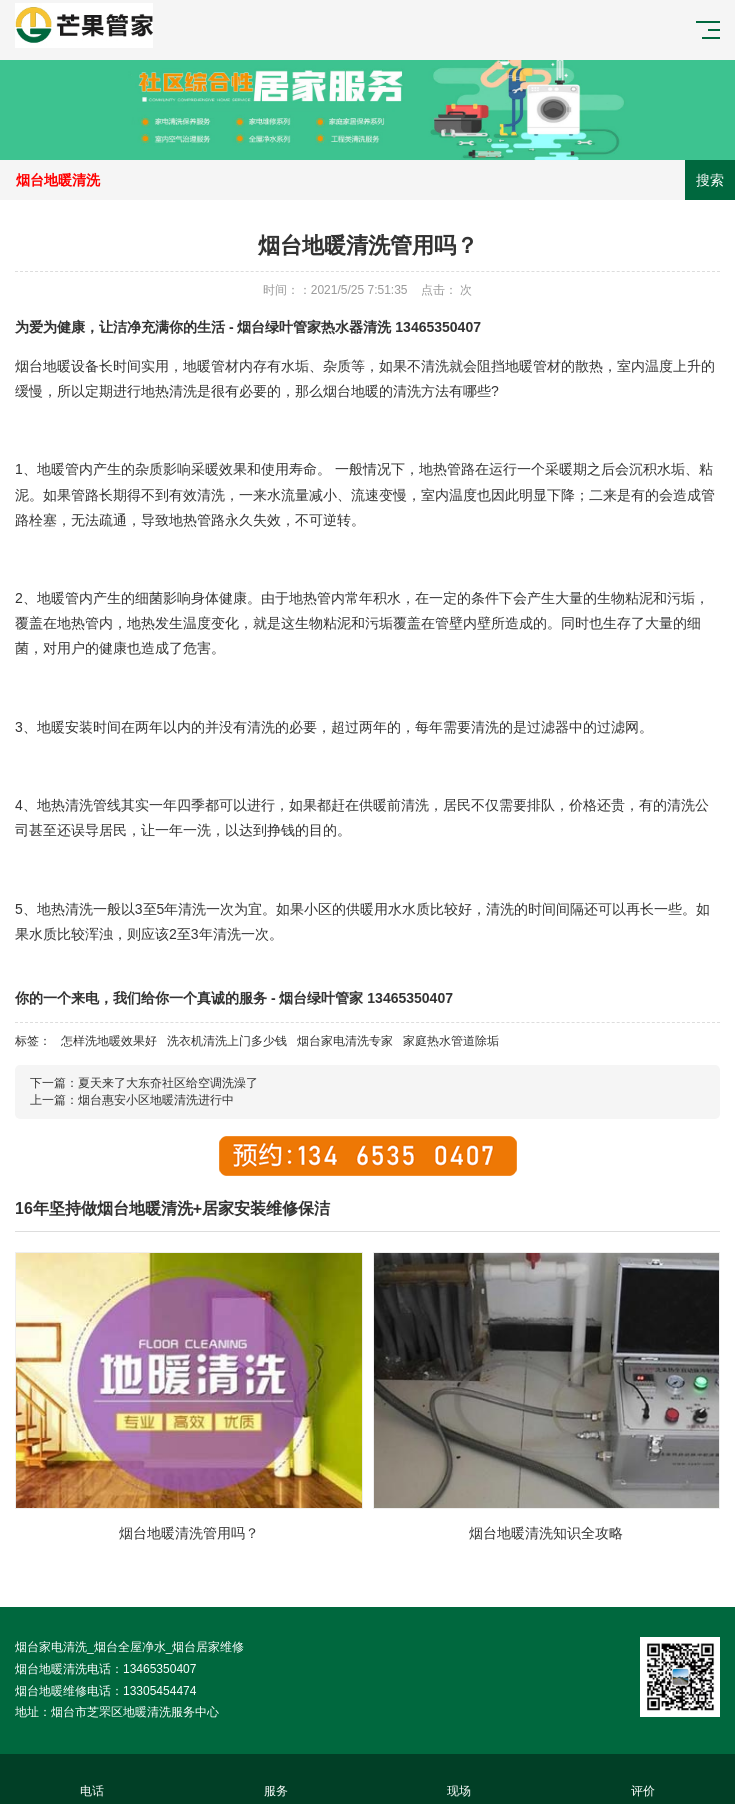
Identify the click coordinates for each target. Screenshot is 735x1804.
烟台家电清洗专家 (345, 1041)
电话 (92, 1779)
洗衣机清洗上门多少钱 (227, 1041)
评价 (643, 1779)
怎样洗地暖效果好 (109, 1041)
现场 (460, 1779)
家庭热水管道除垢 (451, 1041)
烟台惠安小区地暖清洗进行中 (156, 1100)
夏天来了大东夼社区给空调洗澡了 (168, 1083)
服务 (276, 1779)
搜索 (710, 180)
